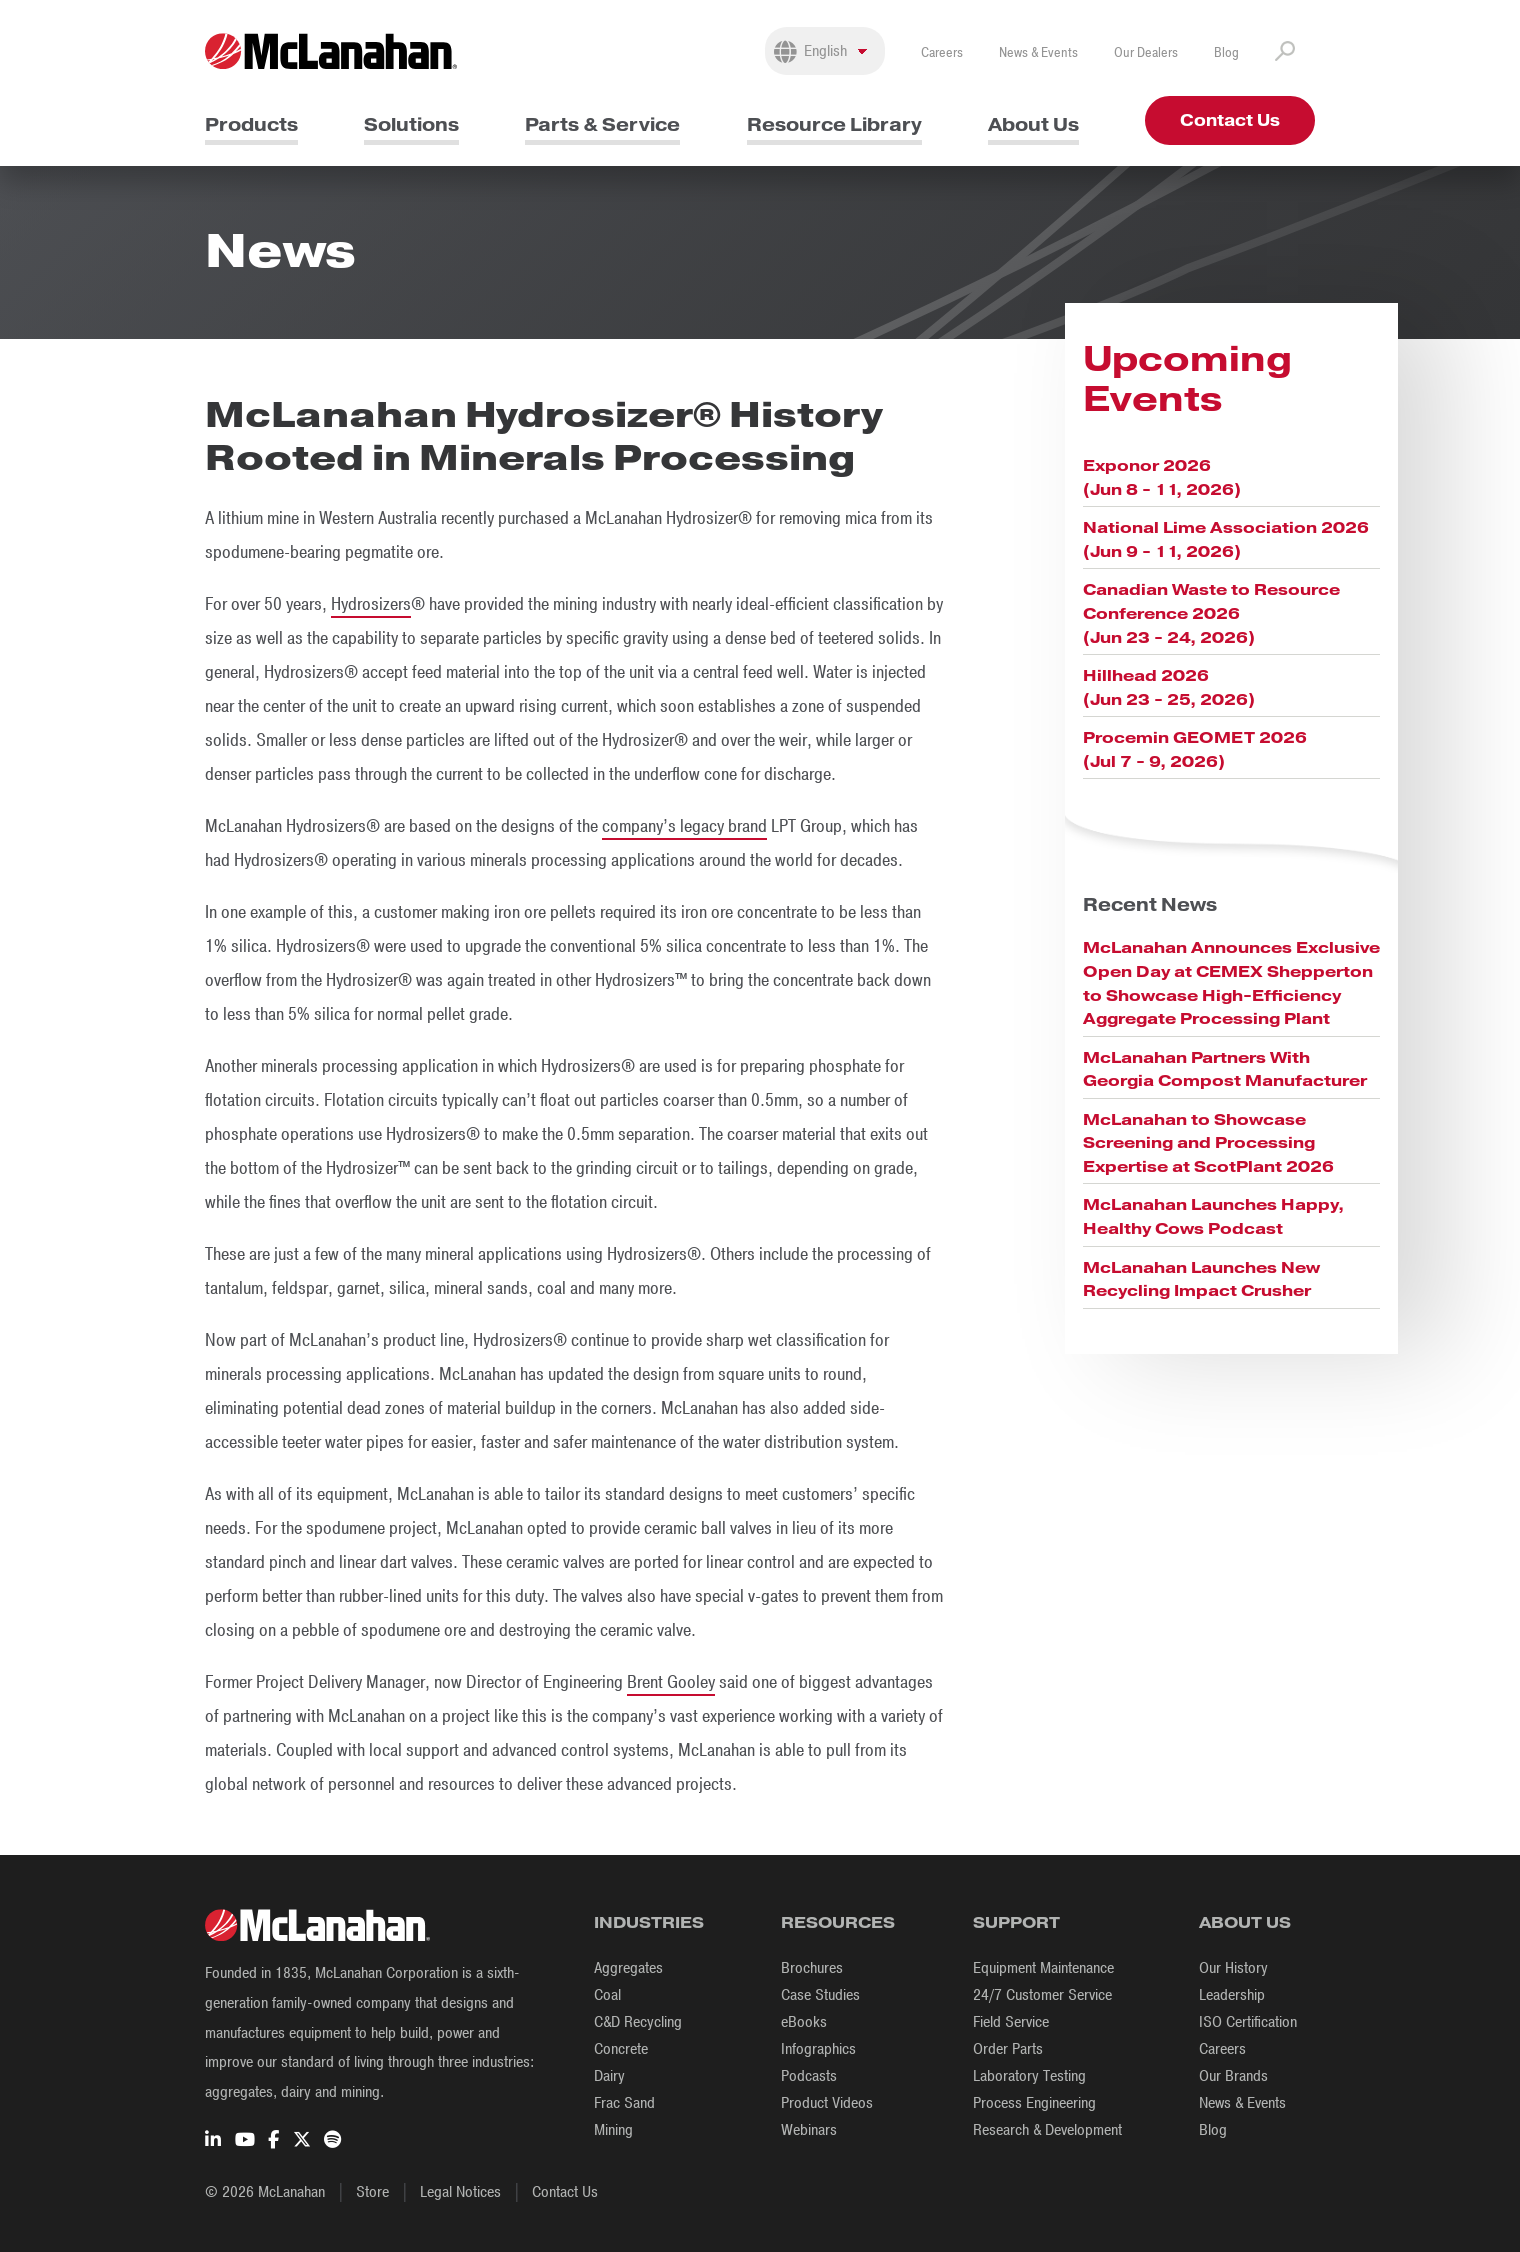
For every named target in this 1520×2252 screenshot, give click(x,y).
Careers (942, 52)
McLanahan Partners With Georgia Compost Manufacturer (1225, 1069)
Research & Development (1047, 2130)
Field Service (1011, 2022)
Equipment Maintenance (1043, 1968)
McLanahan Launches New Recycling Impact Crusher (1201, 1279)
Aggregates (628, 1968)
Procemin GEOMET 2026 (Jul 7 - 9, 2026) (1195, 749)
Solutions (411, 124)
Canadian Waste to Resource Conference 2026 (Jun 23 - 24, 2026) (1211, 613)
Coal (607, 1995)
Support (1016, 1922)
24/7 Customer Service (1042, 1995)
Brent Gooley (671, 1682)
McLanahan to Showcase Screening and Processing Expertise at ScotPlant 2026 (1208, 1143)
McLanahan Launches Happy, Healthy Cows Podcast (1213, 1216)
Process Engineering (1034, 2103)
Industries (649, 1922)
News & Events (1038, 52)
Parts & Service (602, 124)
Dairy (609, 2076)
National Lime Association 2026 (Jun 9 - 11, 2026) (1226, 539)
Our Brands (1233, 2076)
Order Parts (1008, 2049)
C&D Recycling (638, 2022)
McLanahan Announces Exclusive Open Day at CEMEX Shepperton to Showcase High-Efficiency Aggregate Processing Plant (1231, 983)
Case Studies (820, 1995)
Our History (1233, 1968)
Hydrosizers (371, 604)
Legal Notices (460, 2192)
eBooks (804, 2022)
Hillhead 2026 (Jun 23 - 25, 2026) (1169, 687)
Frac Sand (624, 2103)
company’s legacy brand (684, 826)
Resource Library (834, 124)
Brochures (812, 1968)
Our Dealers (1146, 52)
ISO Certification (1248, 2022)
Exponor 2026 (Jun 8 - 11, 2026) (1162, 477)
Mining (613, 2130)
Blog (1226, 52)
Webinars (809, 2130)
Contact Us (1230, 120)
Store (372, 2192)
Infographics (818, 2049)
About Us (1033, 124)
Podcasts (809, 2076)
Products (251, 124)
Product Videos (827, 2103)
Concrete (621, 2049)
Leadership (1232, 1995)
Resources (838, 1922)
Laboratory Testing (1029, 2076)
